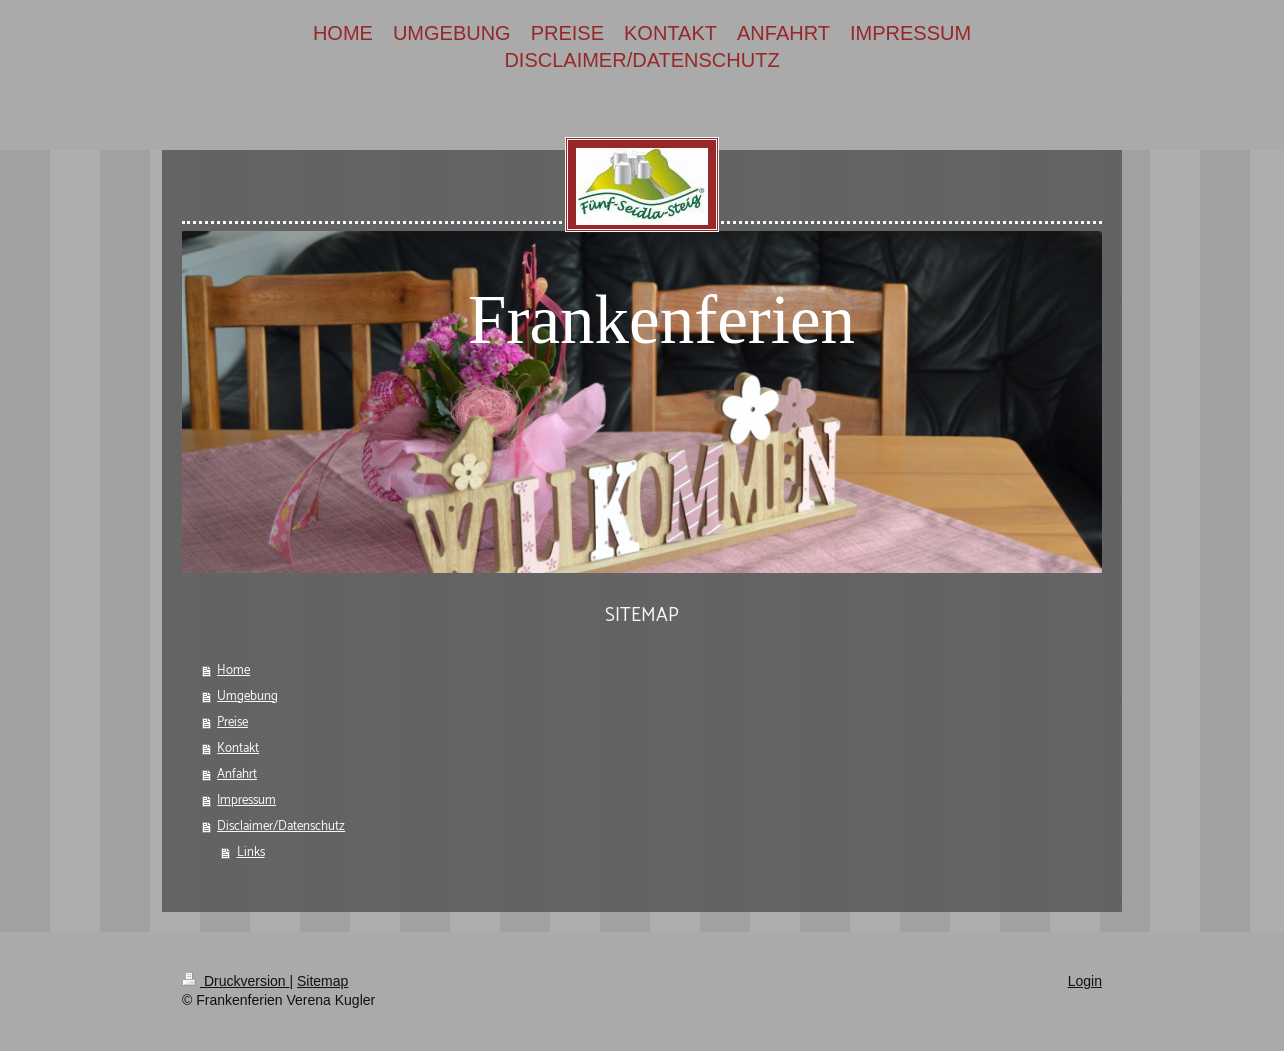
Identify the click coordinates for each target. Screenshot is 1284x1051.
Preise (232, 722)
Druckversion (235, 981)
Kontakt (238, 748)
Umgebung (247, 696)
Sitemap (322, 981)
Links (251, 852)
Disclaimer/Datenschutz (281, 826)
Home (233, 670)
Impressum (246, 800)
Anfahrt (237, 774)
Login (1085, 981)
